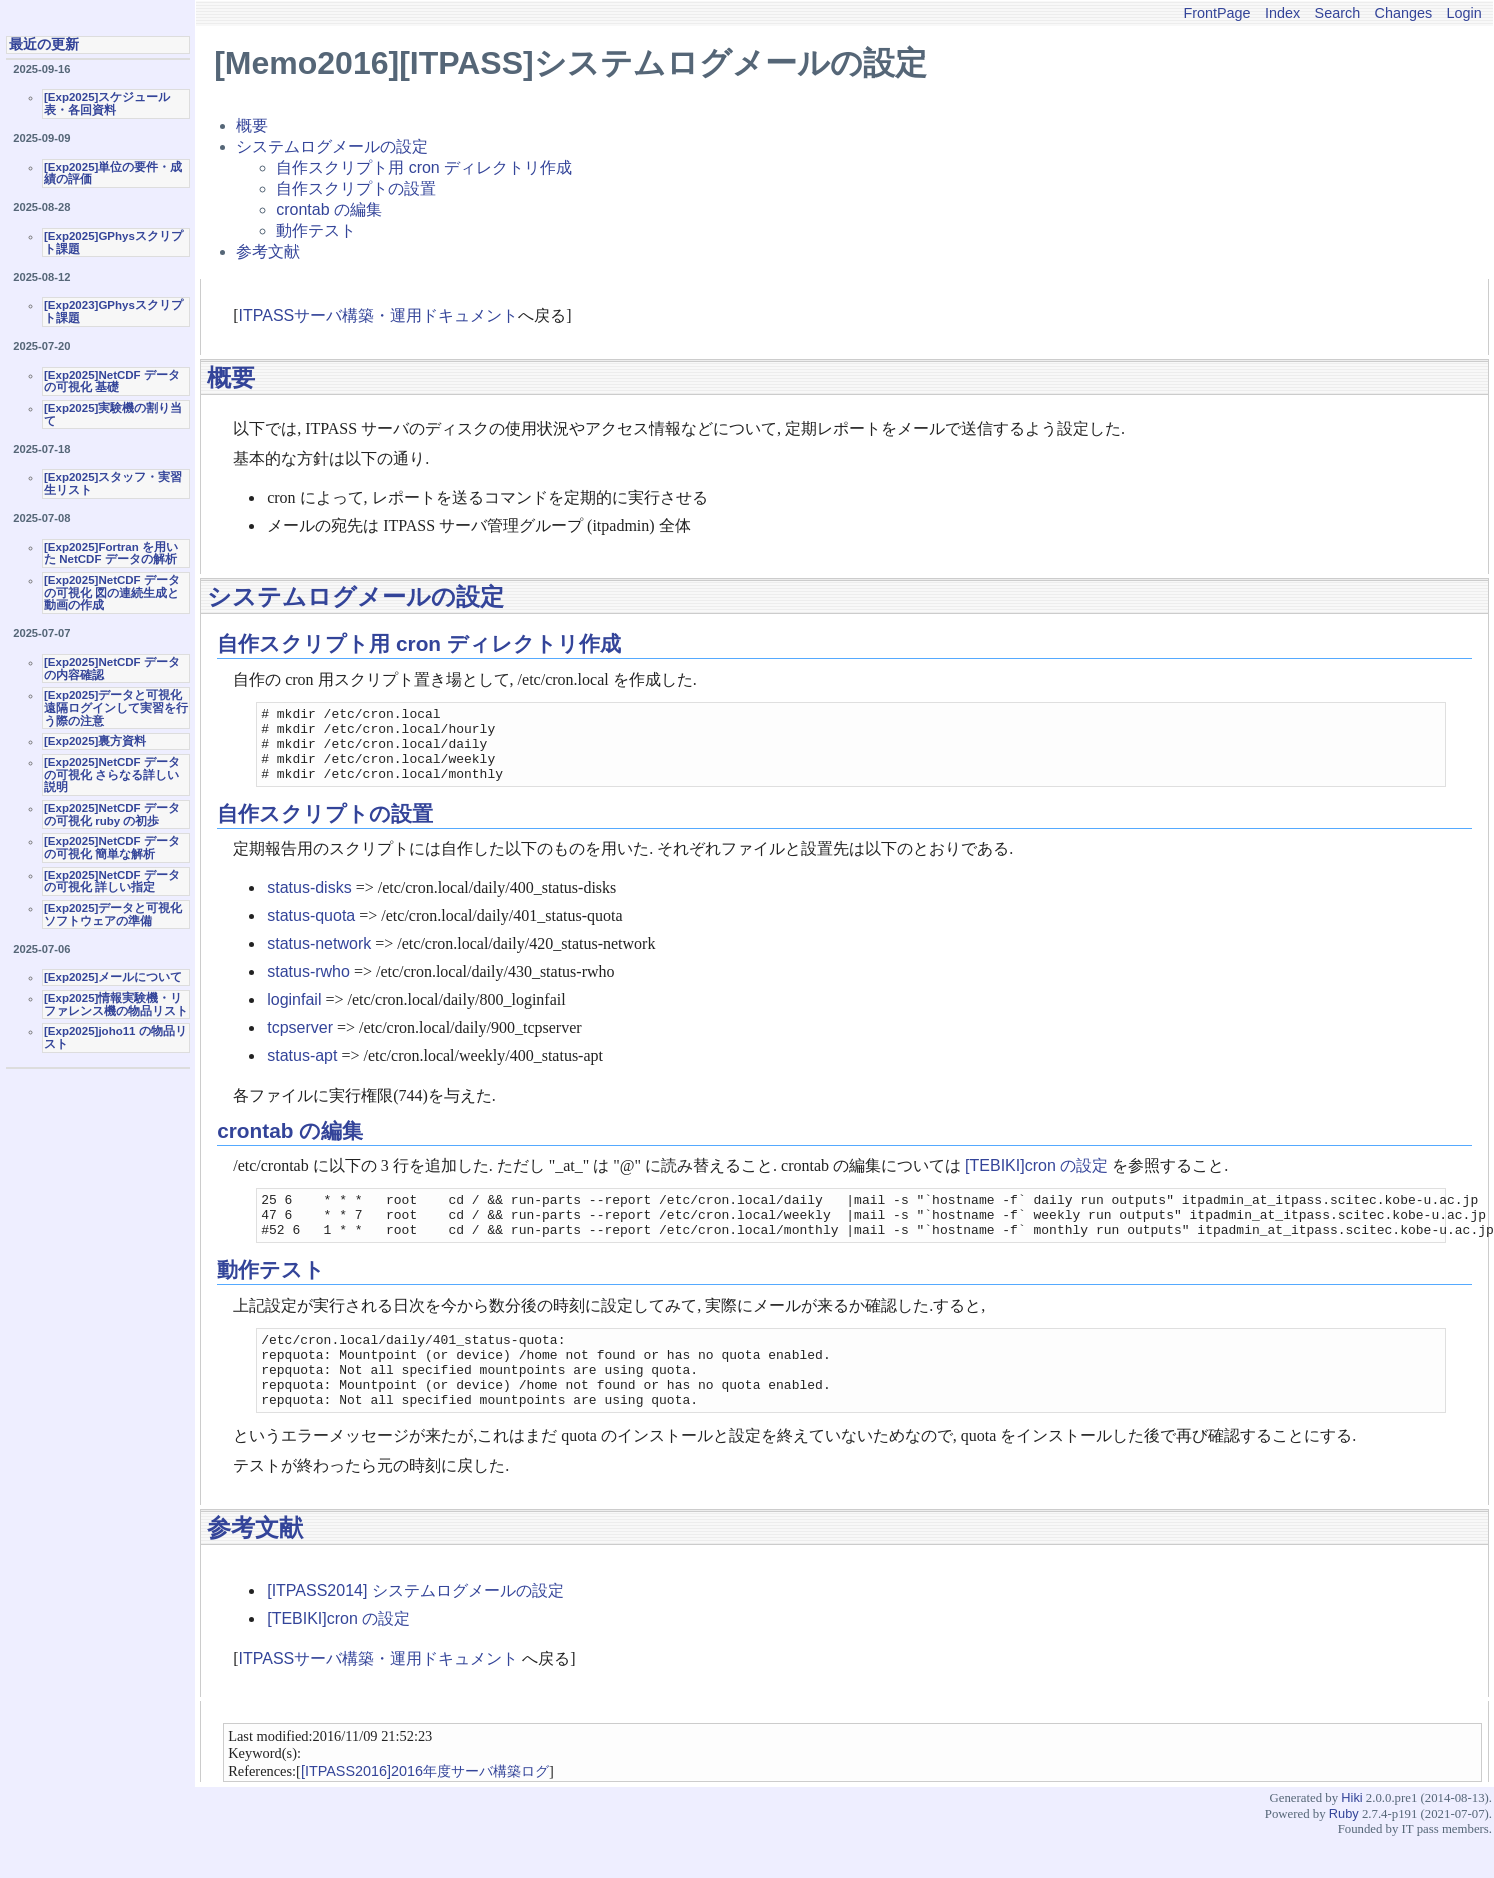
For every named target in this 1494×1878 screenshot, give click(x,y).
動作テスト (316, 230)
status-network (319, 958)
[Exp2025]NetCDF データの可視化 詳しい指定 (112, 881)
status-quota (311, 930)
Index (1282, 13)
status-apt (302, 1070)
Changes (1404, 13)
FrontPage (1216, 13)
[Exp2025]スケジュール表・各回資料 (107, 103)
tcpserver (300, 1042)
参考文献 (268, 251)
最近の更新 (44, 44)
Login (1464, 13)
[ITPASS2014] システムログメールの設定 (415, 1629)
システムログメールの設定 (332, 146)
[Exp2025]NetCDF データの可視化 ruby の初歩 (112, 814)
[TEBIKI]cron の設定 (1036, 1180)
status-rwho (308, 986)
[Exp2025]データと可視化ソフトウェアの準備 (113, 914)
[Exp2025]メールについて (113, 977)
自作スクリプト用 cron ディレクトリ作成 (424, 167)
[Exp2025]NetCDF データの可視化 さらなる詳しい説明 (112, 774)
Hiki (1351, 1836)
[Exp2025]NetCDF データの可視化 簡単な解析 (112, 847)
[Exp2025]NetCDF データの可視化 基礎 (112, 381)
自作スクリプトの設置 (356, 188)
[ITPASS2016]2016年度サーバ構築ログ (425, 1810)
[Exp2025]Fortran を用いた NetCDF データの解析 (111, 553)
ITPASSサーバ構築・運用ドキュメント (379, 315)
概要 (252, 125)
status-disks (309, 902)
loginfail (294, 1014)
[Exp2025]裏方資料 (95, 741)
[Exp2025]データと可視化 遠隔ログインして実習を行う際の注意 (116, 707)
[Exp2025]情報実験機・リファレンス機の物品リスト (116, 1004)
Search (1338, 13)
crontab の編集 (329, 209)
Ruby (1344, 1852)
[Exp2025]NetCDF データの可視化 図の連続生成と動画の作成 (112, 592)
